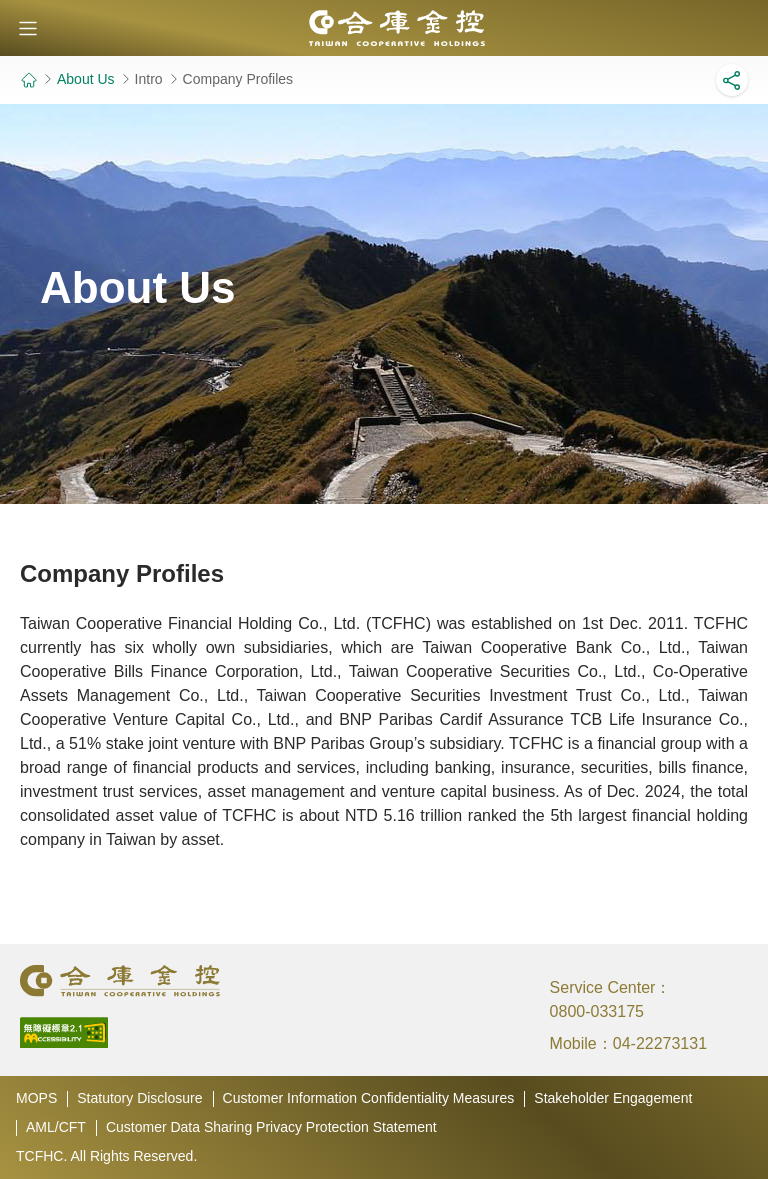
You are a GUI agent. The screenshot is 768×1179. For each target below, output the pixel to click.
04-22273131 (660, 1043)
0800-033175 (597, 1011)
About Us (86, 79)
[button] (28, 28)
